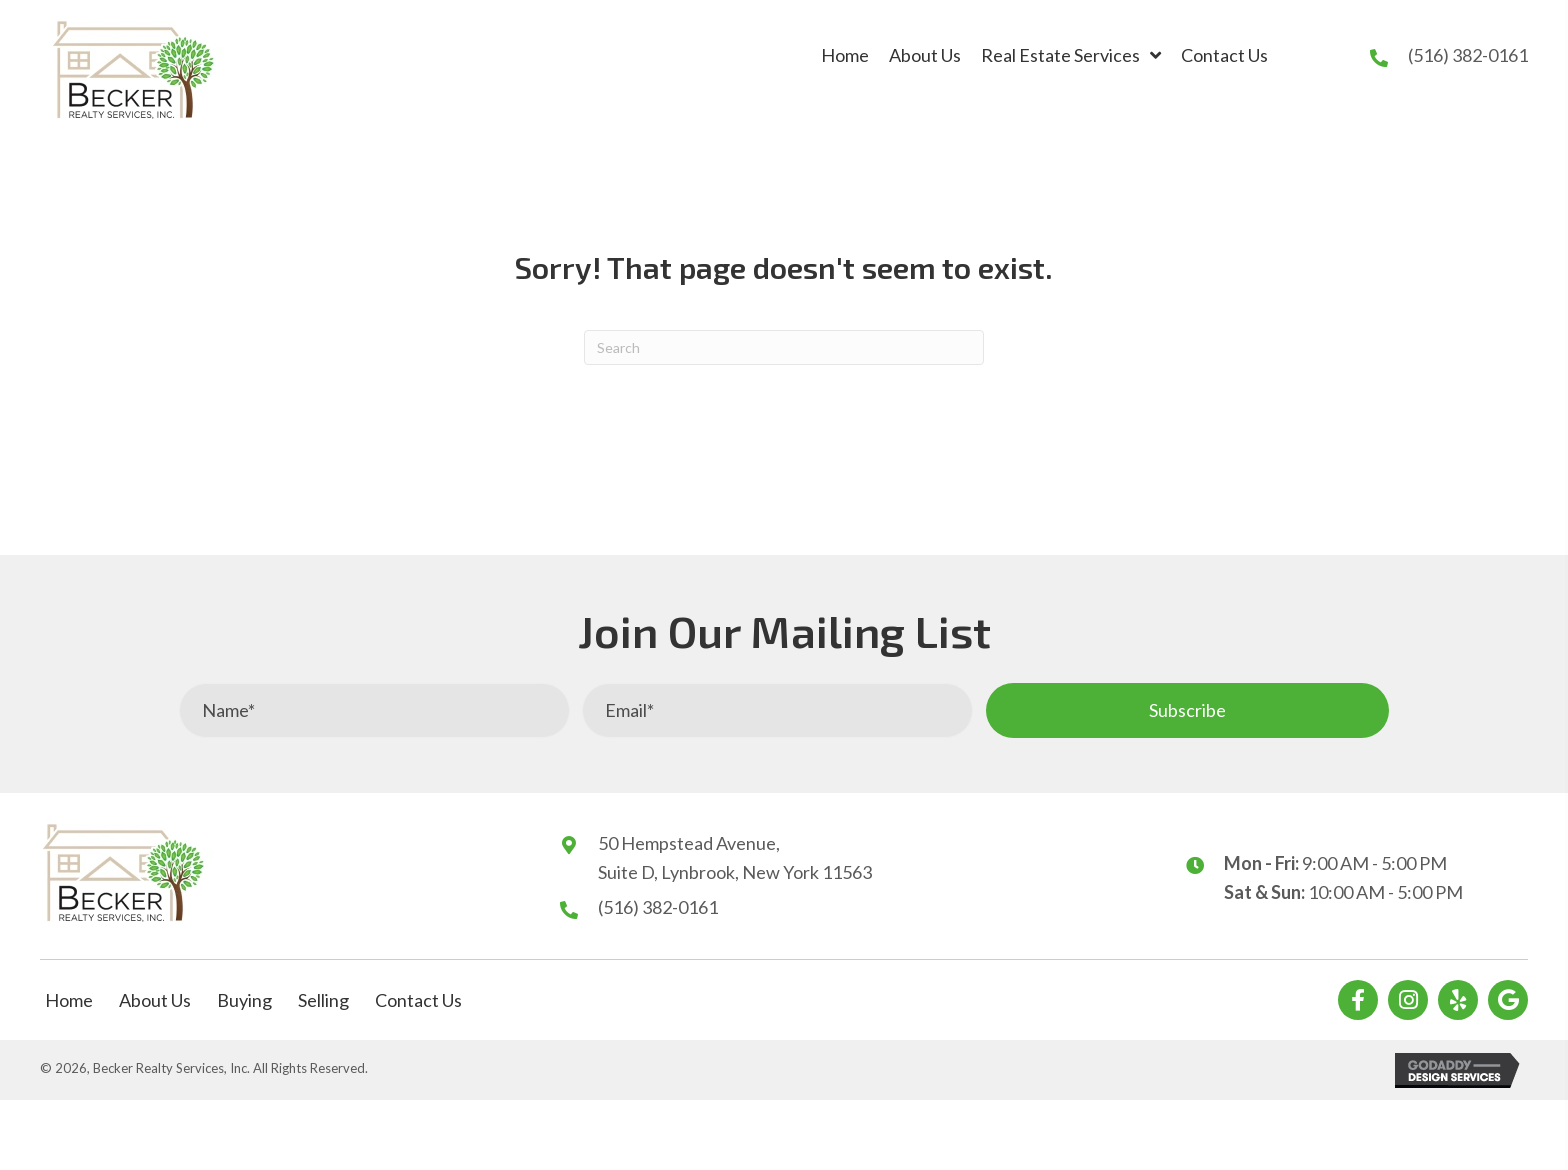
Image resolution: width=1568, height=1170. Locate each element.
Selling (323, 1000)
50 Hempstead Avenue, (689, 843)
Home (69, 1000)
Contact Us (418, 1000)
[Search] (784, 347)
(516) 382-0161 (1468, 55)
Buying (244, 1000)
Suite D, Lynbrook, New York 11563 (735, 872)
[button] (1187, 710)
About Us (155, 1000)
